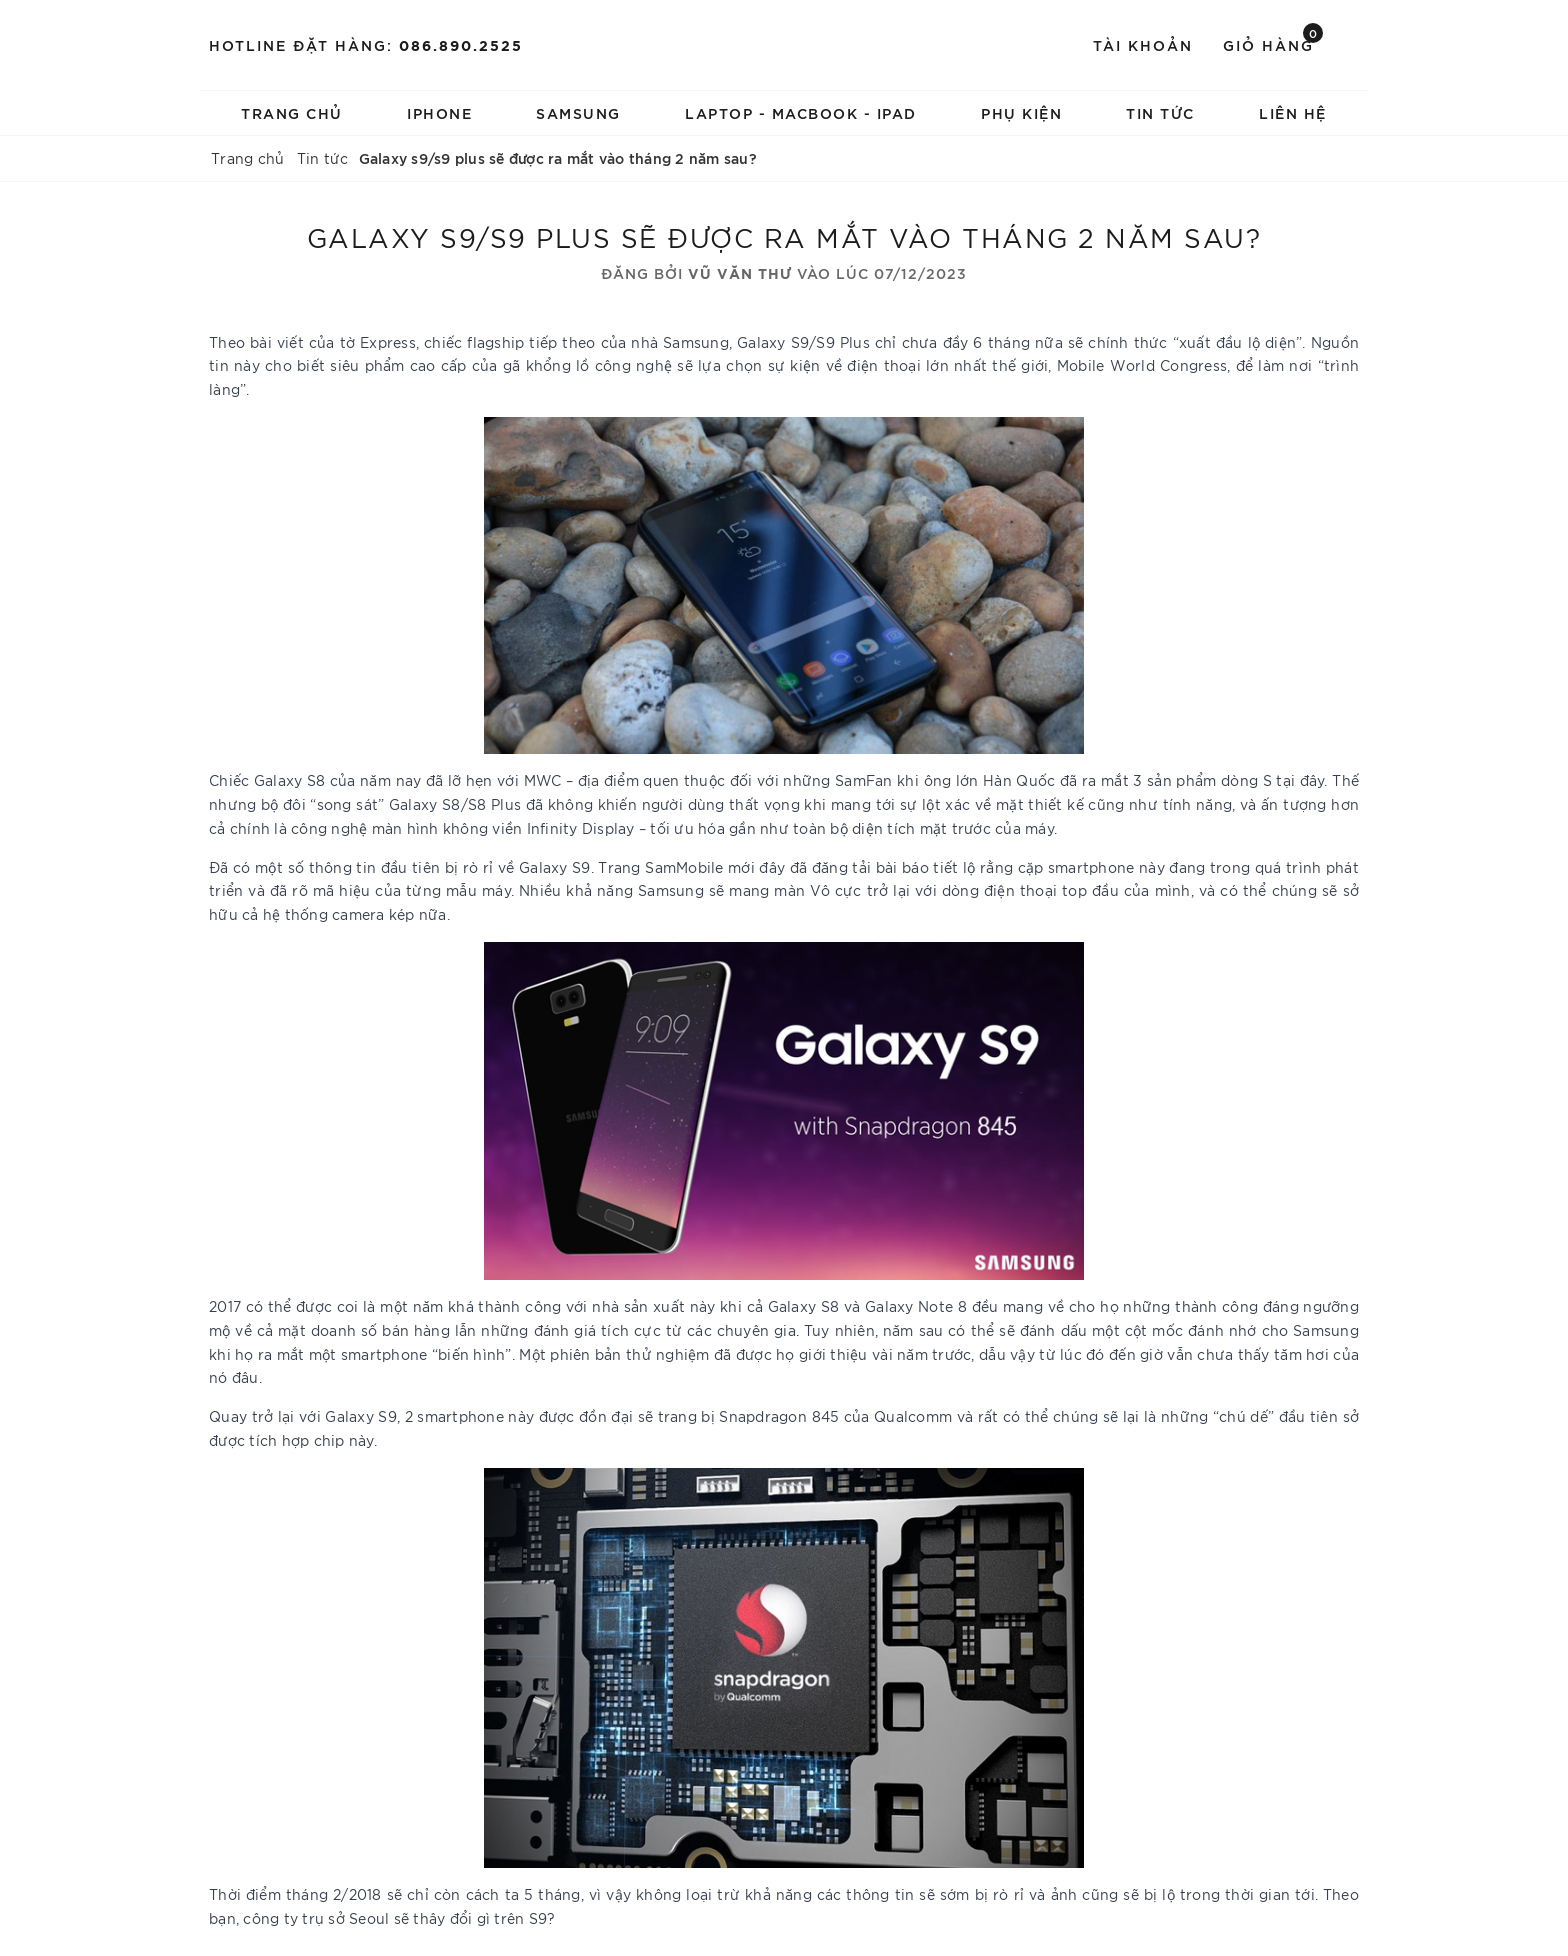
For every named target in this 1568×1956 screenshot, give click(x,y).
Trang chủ (292, 112)
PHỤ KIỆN (1021, 112)
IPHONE (439, 112)
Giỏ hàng (1273, 43)
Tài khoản (1143, 44)
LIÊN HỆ (1293, 112)
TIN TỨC (1160, 112)
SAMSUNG (578, 112)
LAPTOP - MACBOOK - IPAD (801, 112)
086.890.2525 (461, 44)
